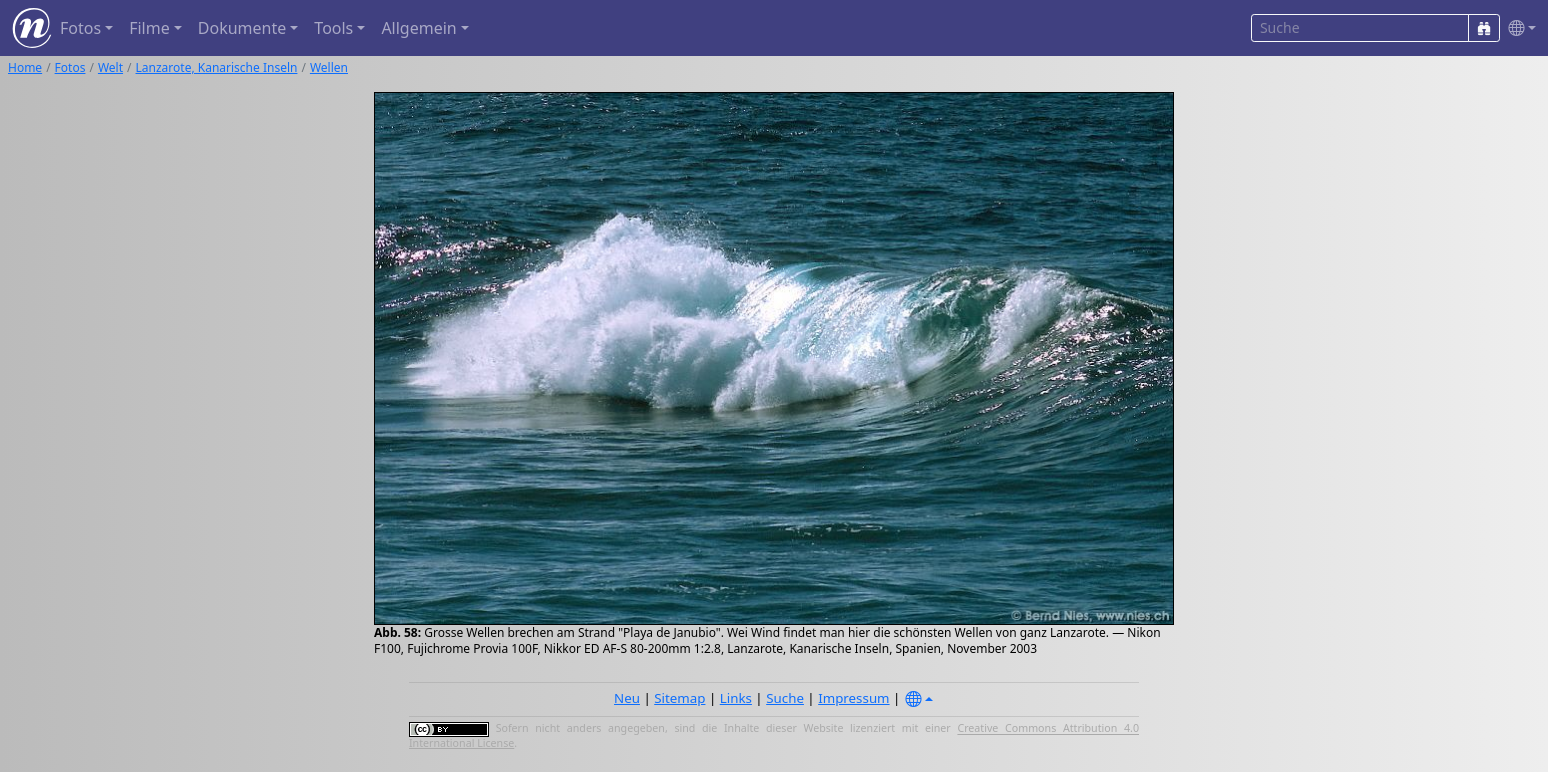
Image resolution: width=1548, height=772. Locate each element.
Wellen (329, 67)
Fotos (70, 67)
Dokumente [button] (242, 28)
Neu (627, 698)
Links (736, 698)
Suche (785, 698)
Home (25, 67)
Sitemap (679, 698)
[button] (1518, 28)
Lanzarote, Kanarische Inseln (217, 67)
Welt (110, 67)
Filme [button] (149, 28)
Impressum (853, 698)
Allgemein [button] (418, 28)
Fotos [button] (80, 28)
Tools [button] (333, 28)
